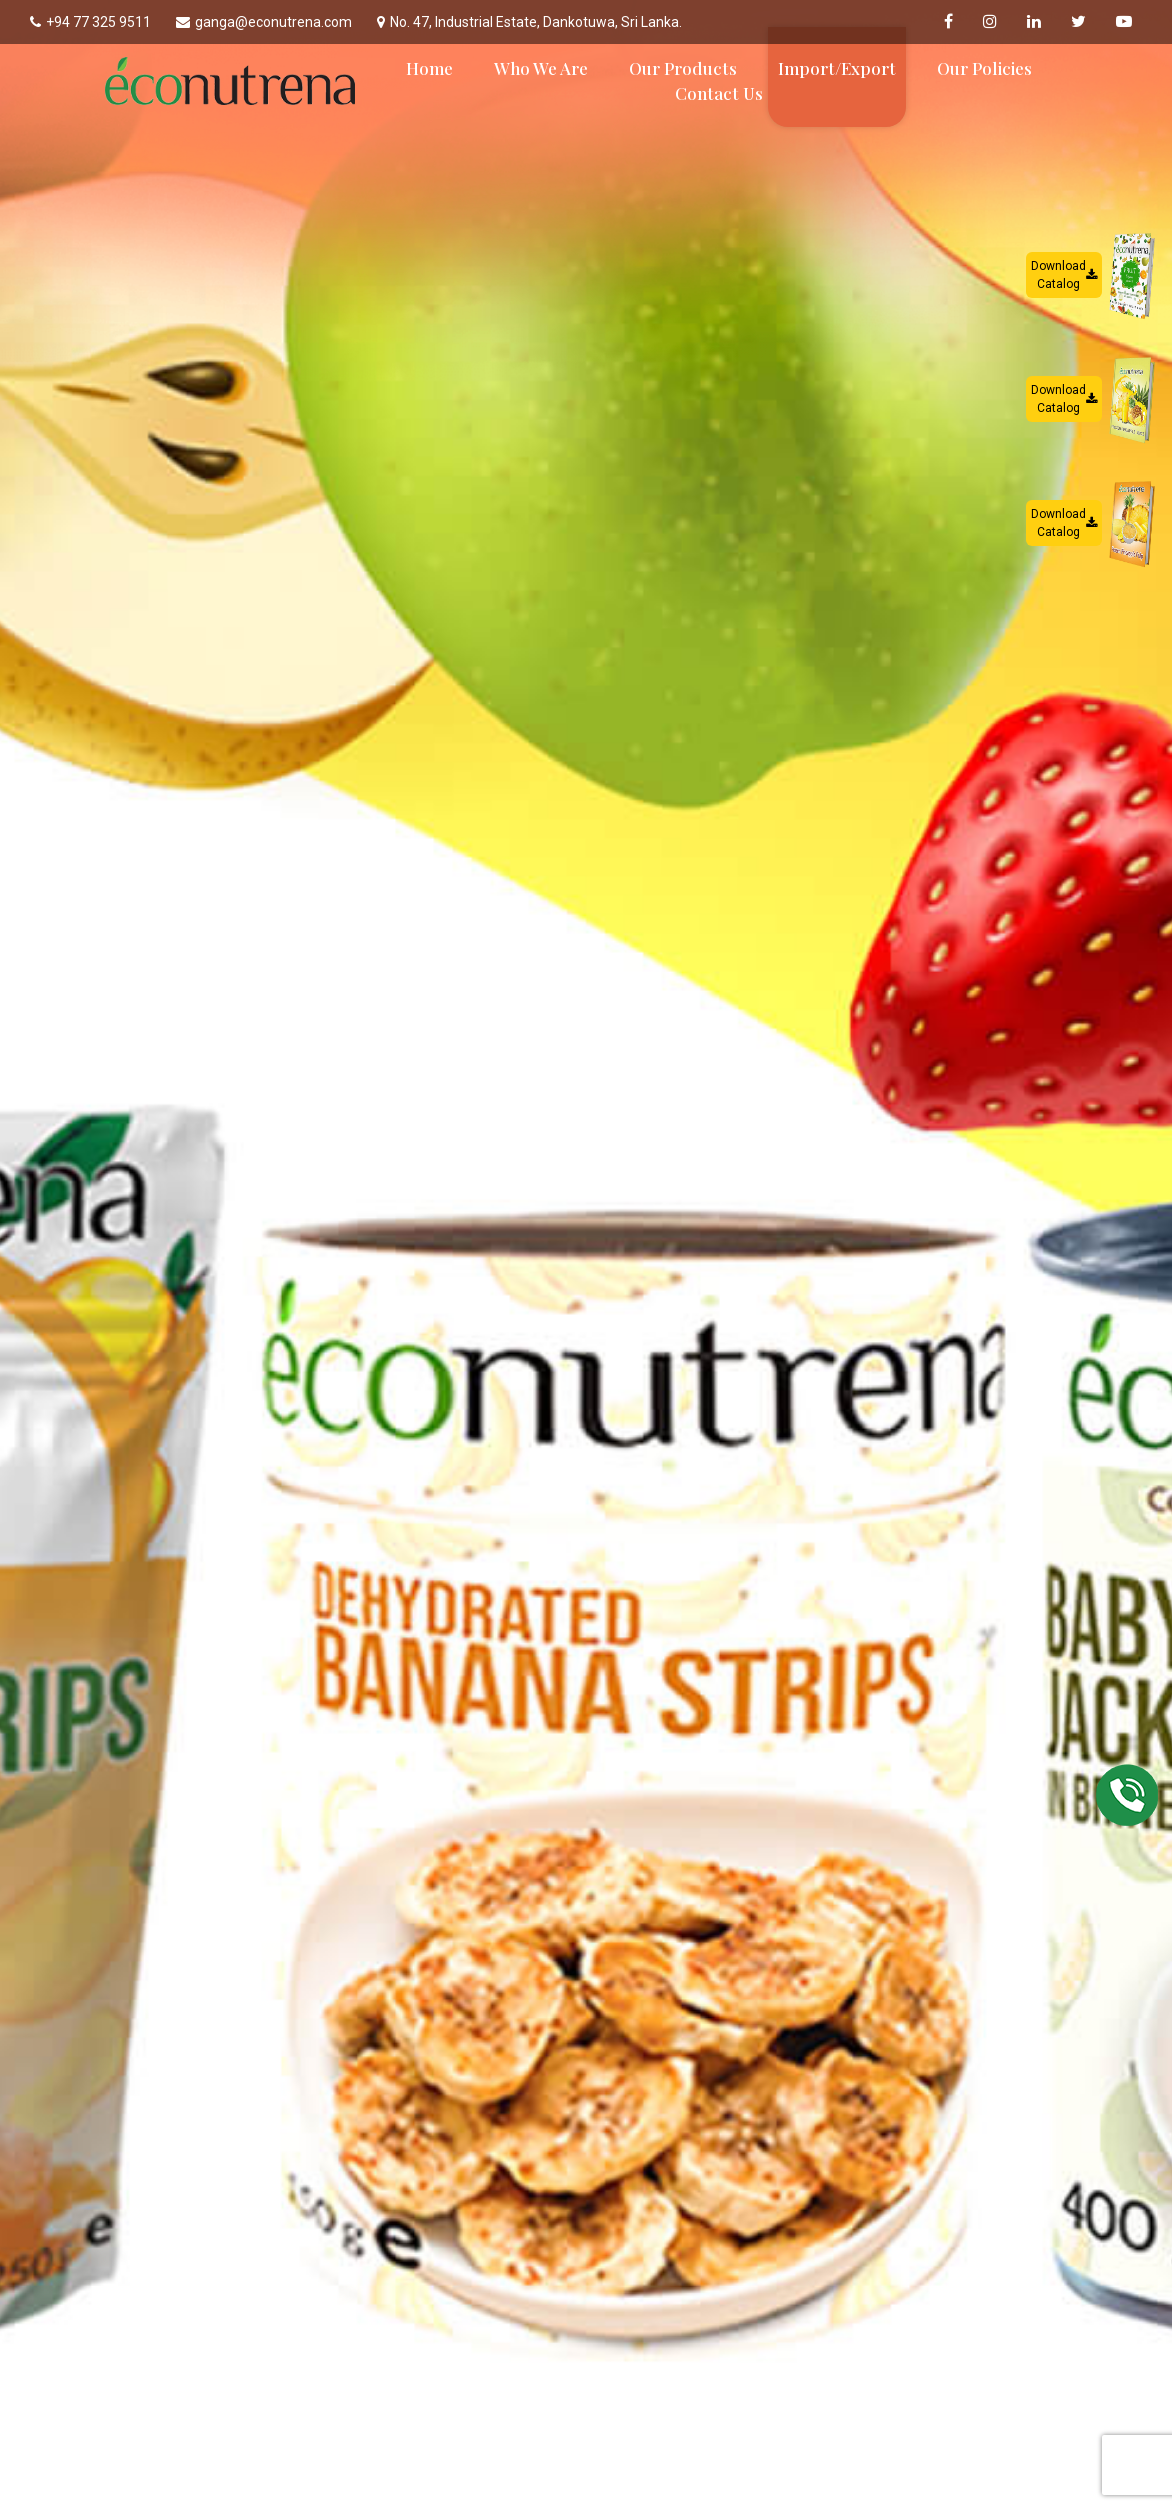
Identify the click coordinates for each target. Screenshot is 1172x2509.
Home (429, 68)
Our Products (683, 68)
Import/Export (837, 68)
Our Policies (984, 68)
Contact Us (719, 93)
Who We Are (541, 68)
